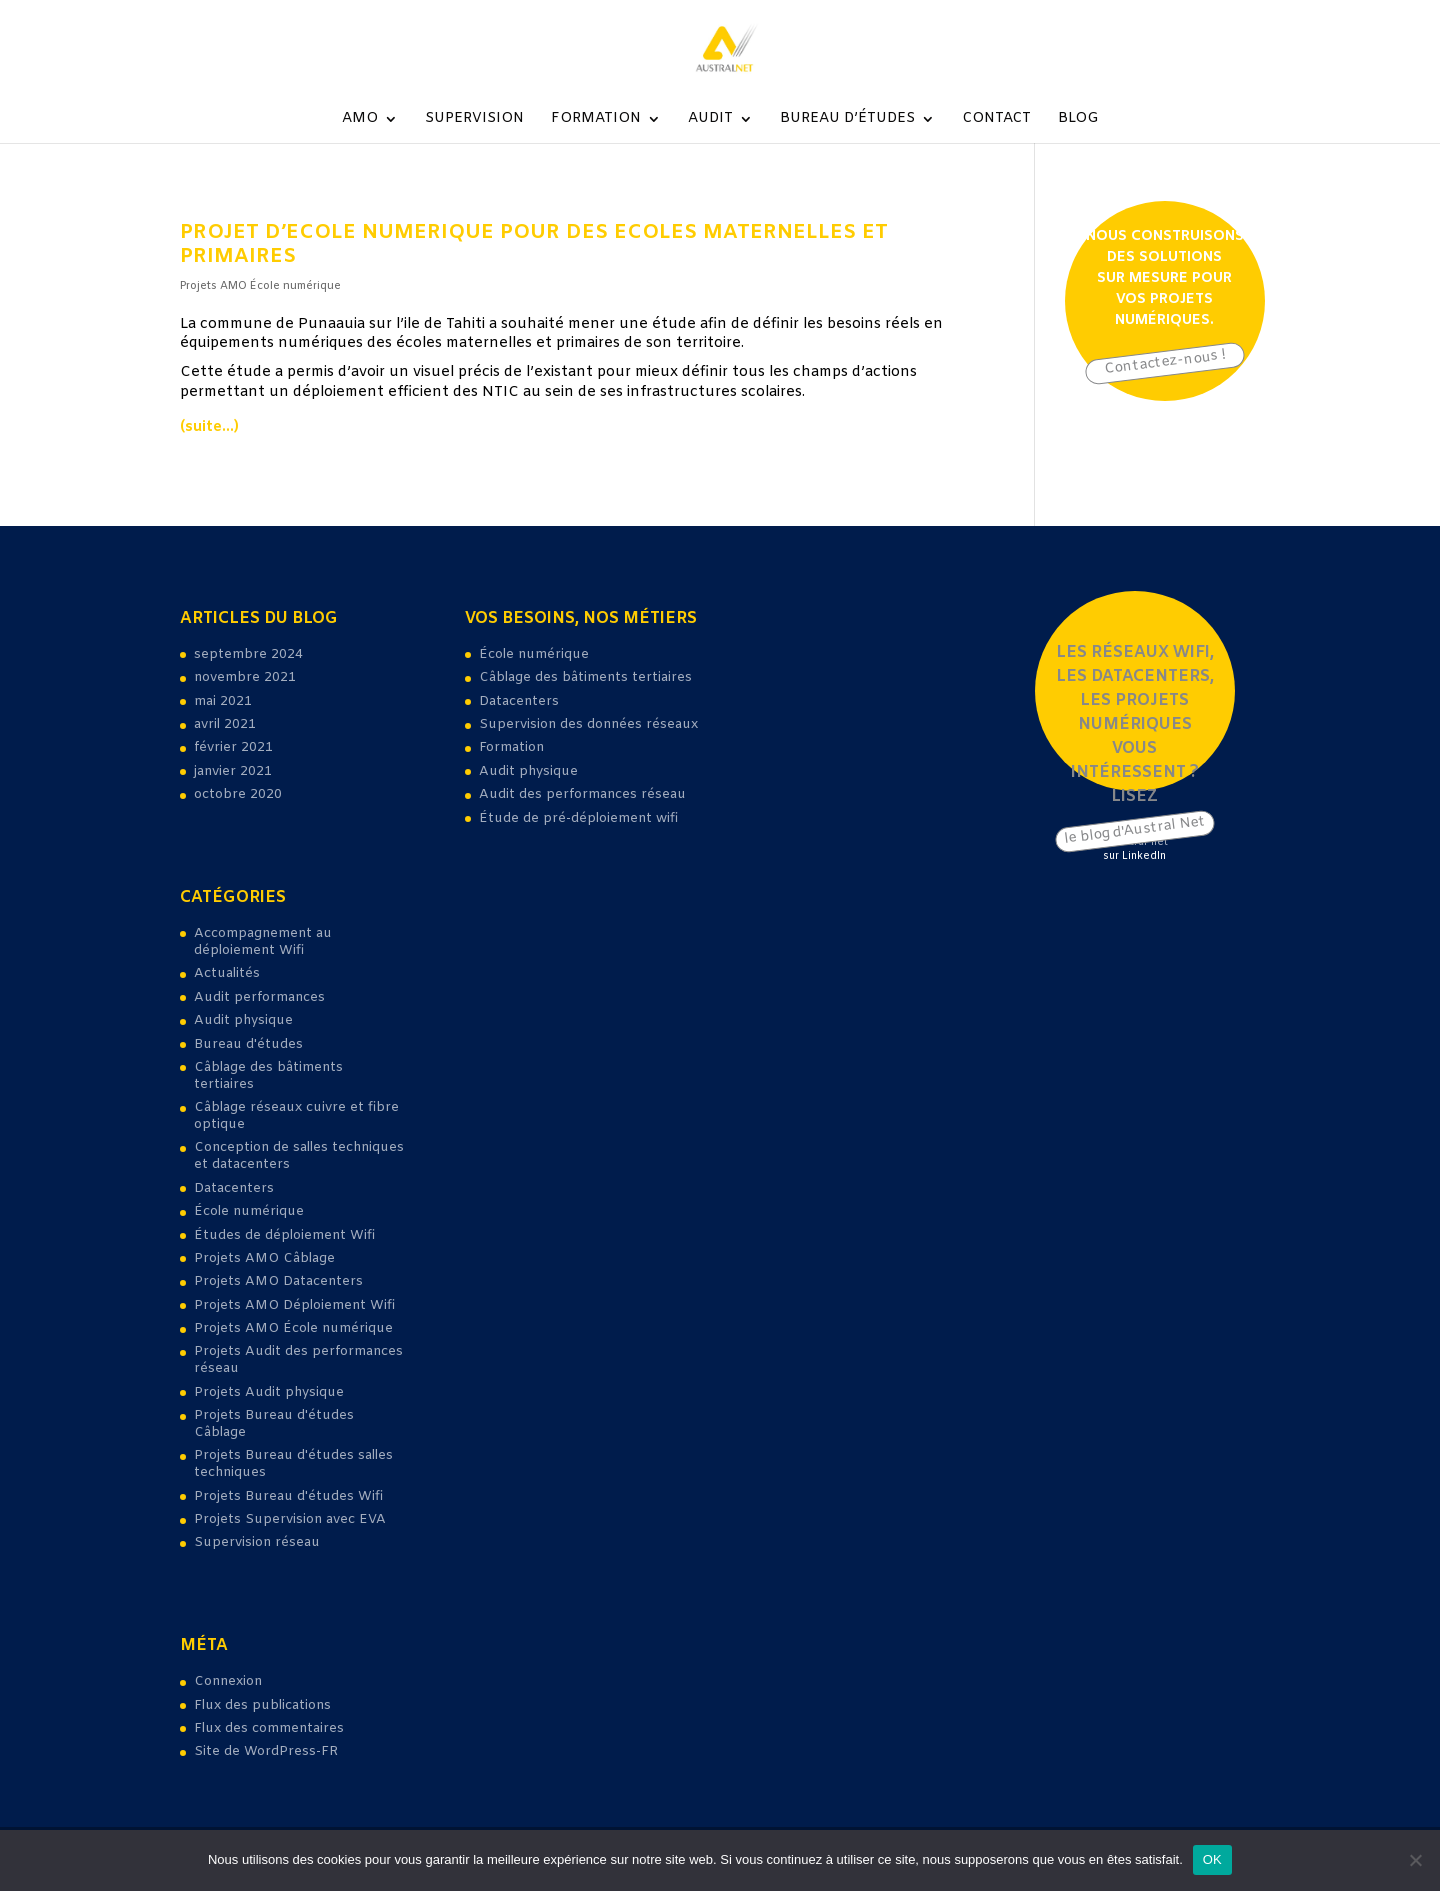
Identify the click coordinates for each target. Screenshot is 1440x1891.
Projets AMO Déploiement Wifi (294, 1305)
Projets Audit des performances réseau (298, 1360)
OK (1212, 1859)
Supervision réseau (257, 1542)
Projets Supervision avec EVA (290, 1519)
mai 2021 (223, 701)
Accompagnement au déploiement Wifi (263, 942)
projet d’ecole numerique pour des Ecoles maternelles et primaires (534, 244)
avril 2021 (225, 724)
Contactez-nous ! (1164, 363)
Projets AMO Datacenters (278, 1281)
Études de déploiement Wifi (284, 1235)
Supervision (474, 120)
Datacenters (234, 1188)
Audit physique (243, 1020)
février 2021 (233, 747)
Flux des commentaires (269, 1728)
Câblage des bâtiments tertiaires (268, 1076)
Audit (710, 120)
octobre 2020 (238, 794)
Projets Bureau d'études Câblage (274, 1424)
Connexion (228, 1681)
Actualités (227, 973)
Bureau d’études (847, 120)
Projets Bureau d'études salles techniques (293, 1464)
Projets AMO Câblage (264, 1258)
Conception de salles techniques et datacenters (299, 1156)
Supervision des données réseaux (588, 724)
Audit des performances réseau (582, 794)
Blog (1078, 120)
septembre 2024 (248, 654)
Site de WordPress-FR (266, 1751)
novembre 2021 (245, 677)
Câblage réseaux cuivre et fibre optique (296, 1116)
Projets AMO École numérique (260, 286)
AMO (360, 120)
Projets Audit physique (269, 1392)
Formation (596, 120)
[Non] (1415, 1860)
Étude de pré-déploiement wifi (578, 818)
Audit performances (259, 997)
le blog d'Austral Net (1134, 830)
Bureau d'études (248, 1044)
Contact (996, 120)
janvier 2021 (233, 771)
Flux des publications (262, 1705)
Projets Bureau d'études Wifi (288, 1496)
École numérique (249, 1211)
